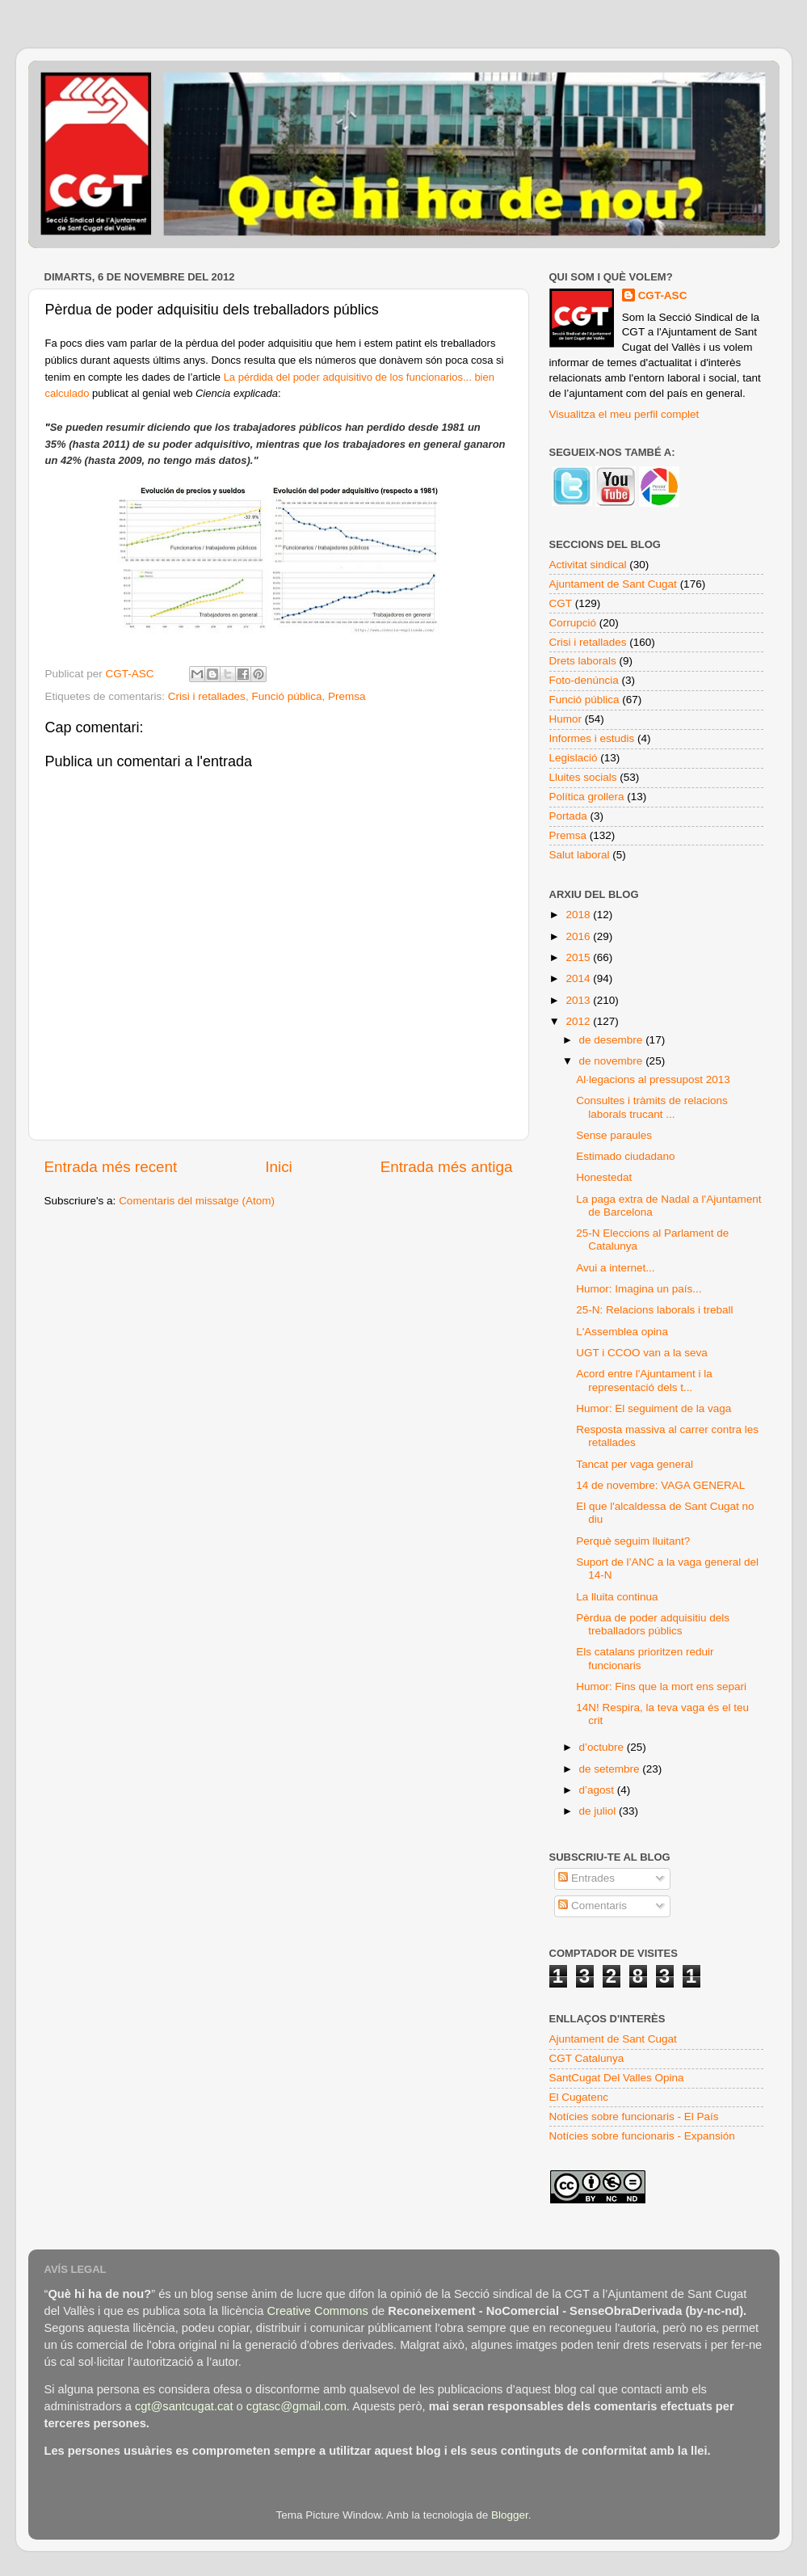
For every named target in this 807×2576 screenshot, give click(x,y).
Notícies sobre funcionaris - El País (634, 2116)
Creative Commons (317, 2310)
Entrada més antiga (446, 1166)
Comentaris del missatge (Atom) (197, 1201)
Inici (278, 1166)
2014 (579, 978)
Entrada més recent (111, 1166)
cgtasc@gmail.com (296, 2406)
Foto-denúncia (584, 680)
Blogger (509, 2515)
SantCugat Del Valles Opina (616, 2078)
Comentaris (592, 1905)
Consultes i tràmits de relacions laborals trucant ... (652, 1106)
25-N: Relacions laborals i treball (654, 1310)
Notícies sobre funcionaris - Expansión (642, 2136)
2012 (579, 1021)
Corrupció (573, 623)
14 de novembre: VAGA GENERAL (660, 1485)
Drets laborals (582, 661)
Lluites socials (583, 777)
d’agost (598, 1790)
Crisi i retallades (207, 696)
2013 (579, 1000)
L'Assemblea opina (622, 1332)
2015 (579, 957)
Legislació (573, 758)
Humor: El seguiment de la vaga (653, 1408)
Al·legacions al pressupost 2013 (653, 1079)
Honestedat (604, 1177)
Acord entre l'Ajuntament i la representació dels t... (644, 1380)
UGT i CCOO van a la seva (642, 1353)
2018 (579, 915)
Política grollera (586, 797)
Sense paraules (614, 1135)
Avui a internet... (615, 1268)
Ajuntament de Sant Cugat (613, 584)
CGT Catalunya (586, 2058)
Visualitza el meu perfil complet (624, 414)
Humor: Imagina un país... (638, 1289)
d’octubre (603, 1747)
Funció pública (286, 696)
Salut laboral (579, 855)
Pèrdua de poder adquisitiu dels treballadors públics (652, 1624)
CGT (561, 603)
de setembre (611, 1769)
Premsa (347, 696)
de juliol (599, 1811)
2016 (579, 936)
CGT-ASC (662, 295)
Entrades (586, 1878)
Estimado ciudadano (625, 1156)
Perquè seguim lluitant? (633, 1541)
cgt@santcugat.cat (184, 2406)
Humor (565, 719)
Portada (568, 816)
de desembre (612, 1040)
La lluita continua (617, 1597)
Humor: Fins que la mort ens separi (661, 1686)
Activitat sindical (588, 565)
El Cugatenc (579, 2097)
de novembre (612, 1061)
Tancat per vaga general (634, 1464)
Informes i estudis (592, 738)
